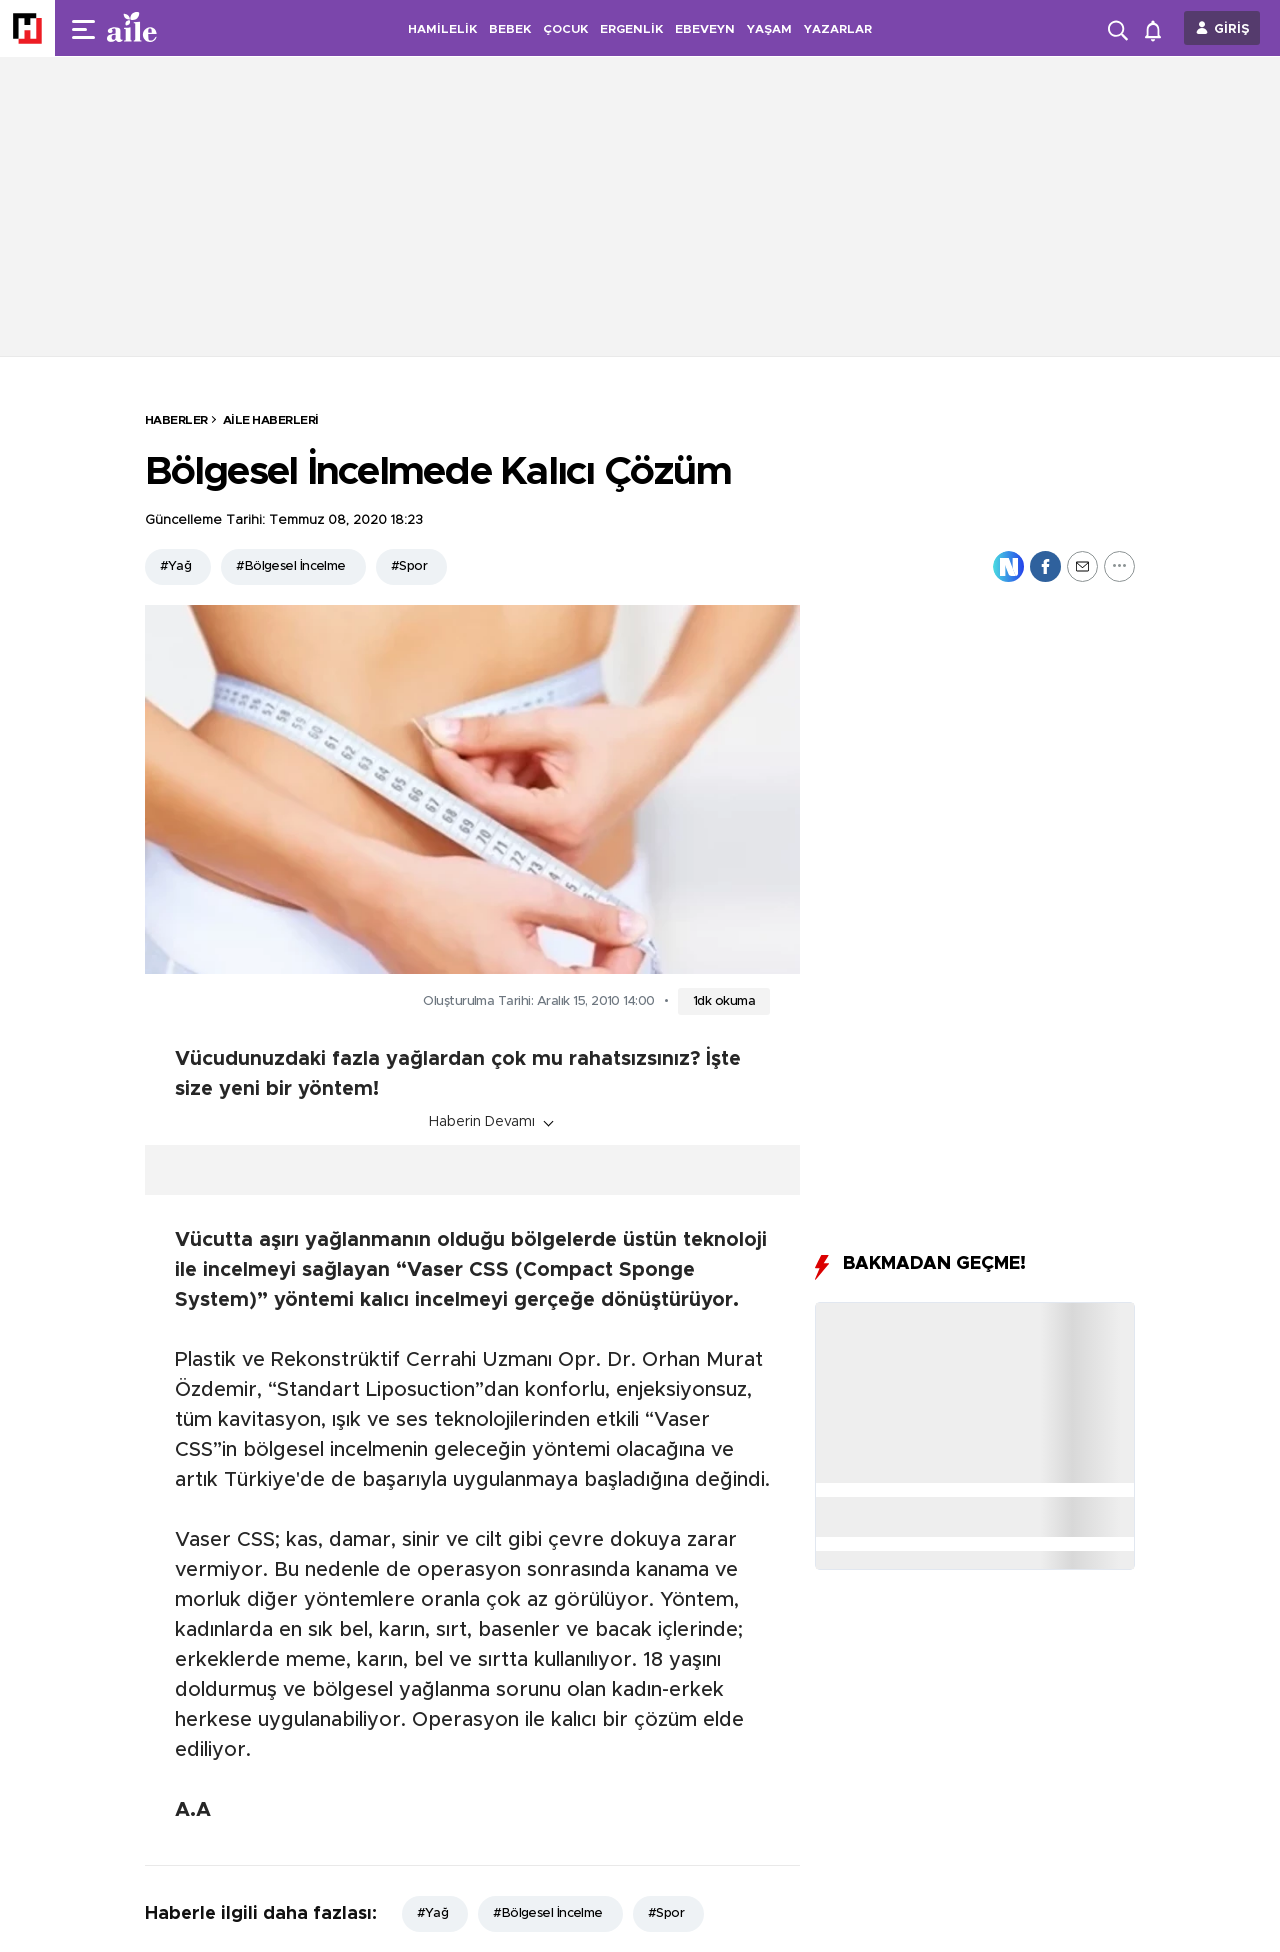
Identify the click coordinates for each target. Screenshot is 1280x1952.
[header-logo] (172, 28)
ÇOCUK (565, 29)
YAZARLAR (838, 29)
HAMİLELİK (442, 29)
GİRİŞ (1232, 29)
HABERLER (176, 420)
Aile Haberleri (271, 420)
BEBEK (510, 29)
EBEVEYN (705, 29)
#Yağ (176, 566)
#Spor (409, 566)
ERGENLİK (631, 29)
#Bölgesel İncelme (290, 566)
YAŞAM (769, 29)
